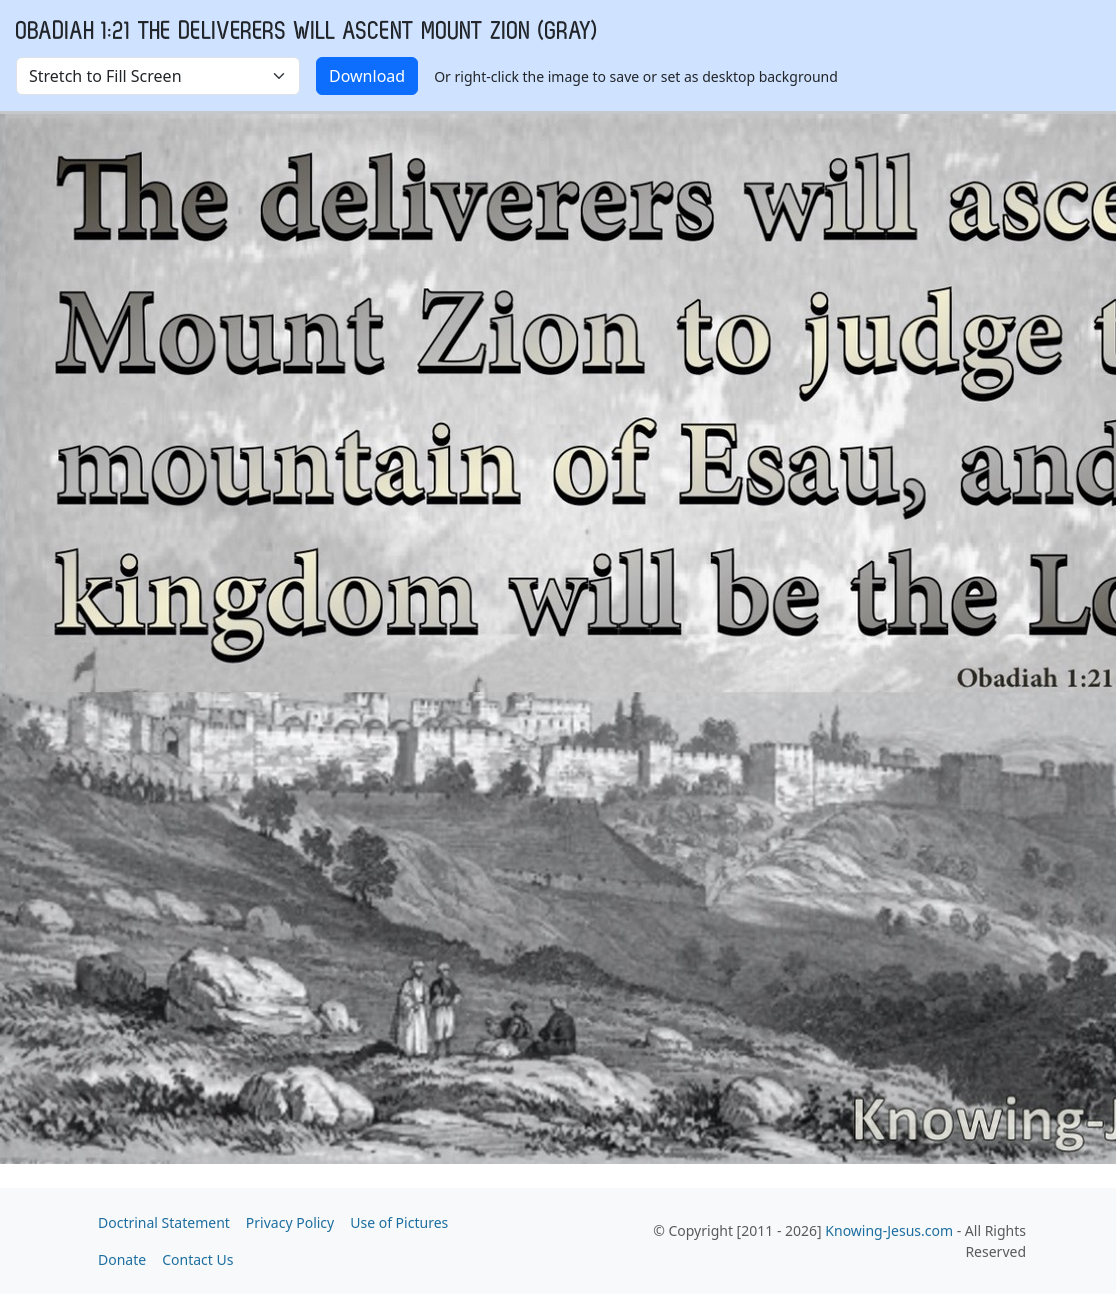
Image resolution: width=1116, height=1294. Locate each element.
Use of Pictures (399, 1222)
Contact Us (197, 1259)
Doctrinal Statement (164, 1222)
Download (367, 76)
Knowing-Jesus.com (889, 1230)
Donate (122, 1259)
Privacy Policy (290, 1222)
